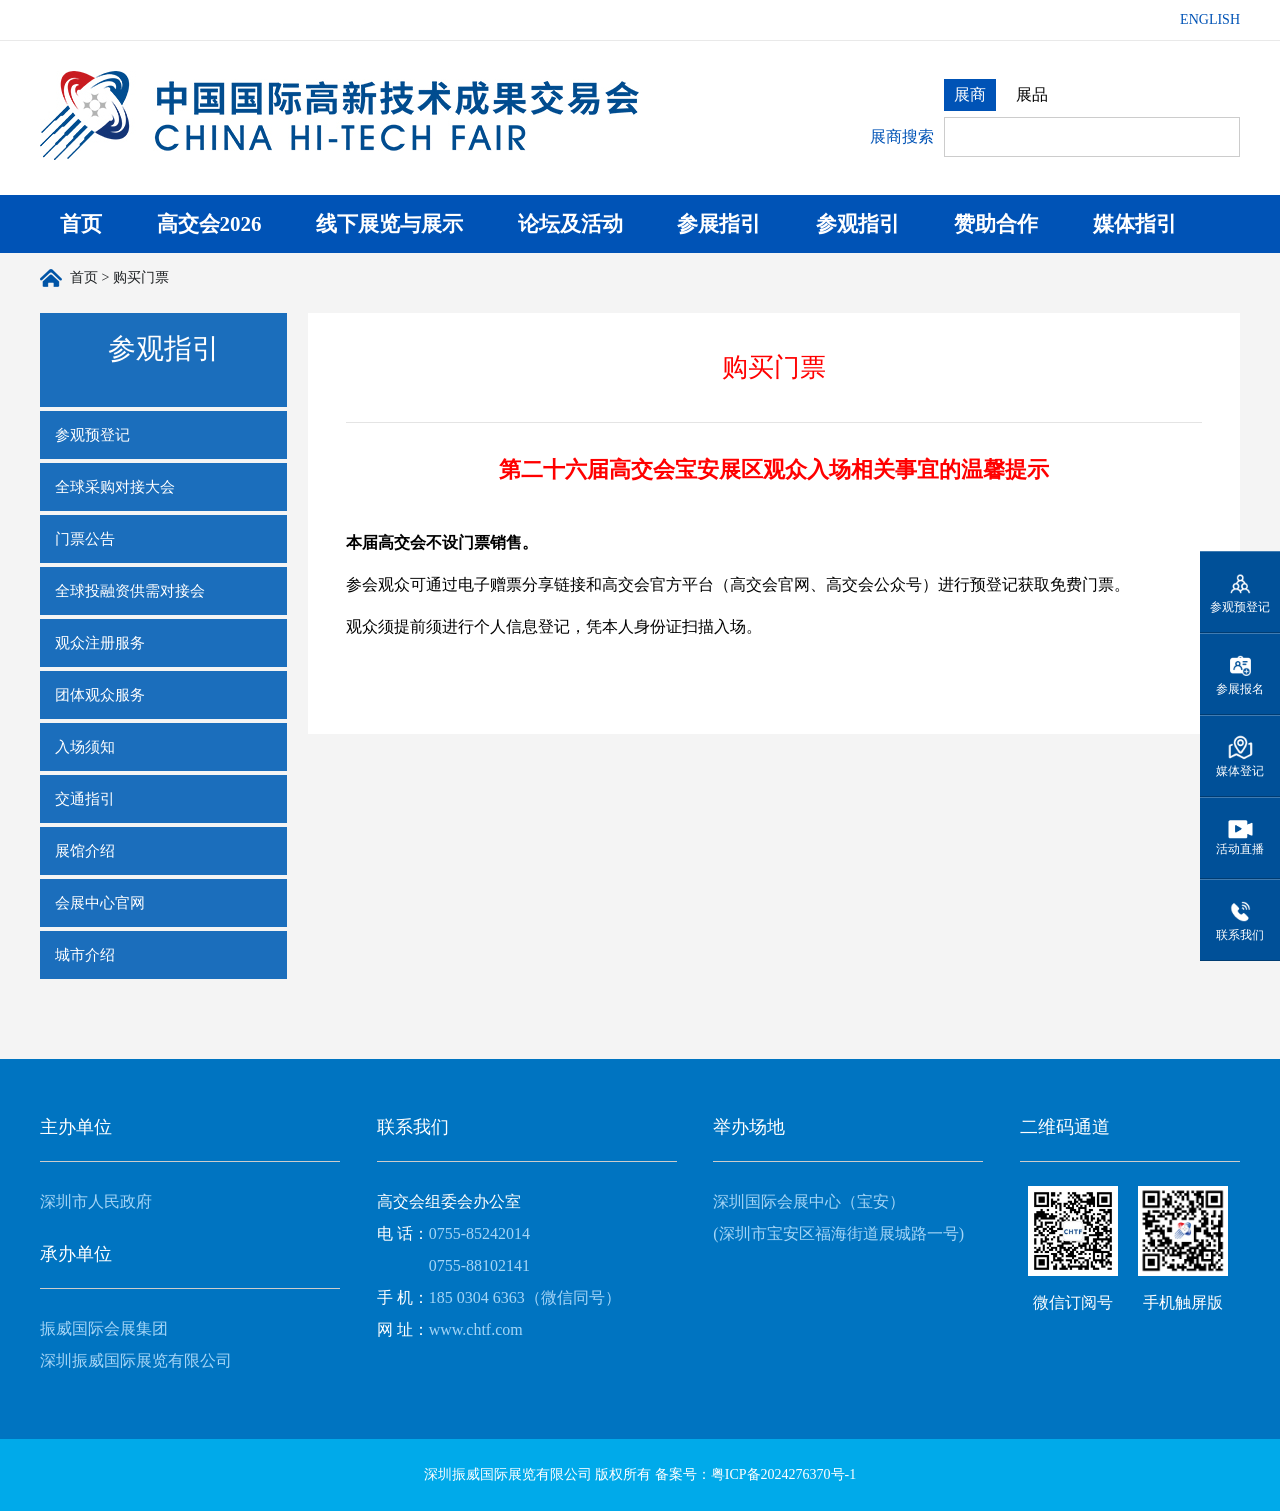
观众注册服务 (100, 643)
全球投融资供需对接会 (130, 591)
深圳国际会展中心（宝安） (809, 1201)
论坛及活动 (570, 224)
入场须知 (85, 747)
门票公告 (85, 539)
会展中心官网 (100, 903)
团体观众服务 (100, 695)
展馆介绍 (85, 851)
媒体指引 (1135, 224)
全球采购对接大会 (115, 487)
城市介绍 (85, 955)
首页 (81, 224)
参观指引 (858, 224)
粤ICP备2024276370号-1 (783, 1474)
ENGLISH (1210, 19)
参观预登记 (92, 435)
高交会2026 (209, 224)
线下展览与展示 (389, 224)
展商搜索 (902, 136)
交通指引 (85, 799)
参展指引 (719, 224)
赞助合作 (996, 224)
